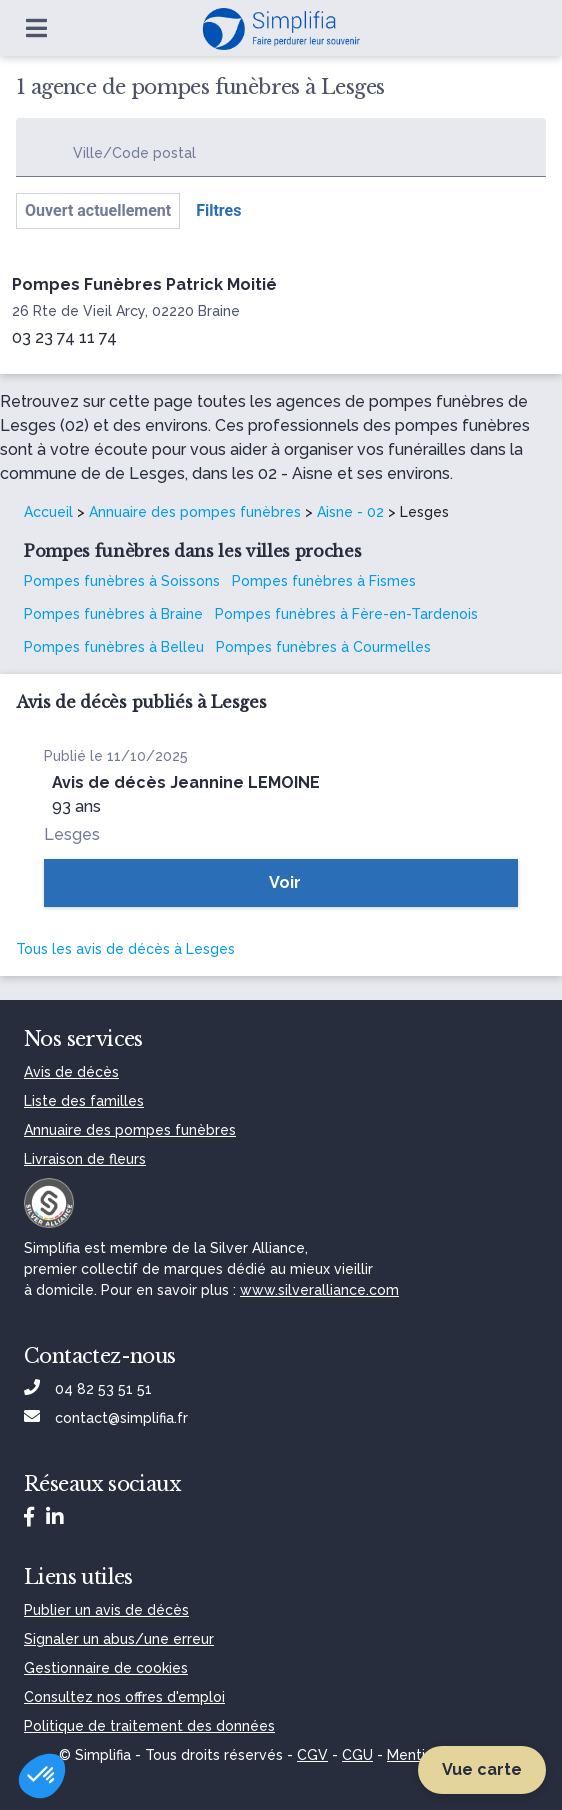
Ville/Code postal (134, 153)
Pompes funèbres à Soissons (122, 581)
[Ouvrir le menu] (36, 28)
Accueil (48, 512)
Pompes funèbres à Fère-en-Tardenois (346, 614)
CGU (357, 1755)
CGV (312, 1755)
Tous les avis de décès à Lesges (125, 949)
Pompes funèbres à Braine (113, 614)
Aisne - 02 (350, 512)
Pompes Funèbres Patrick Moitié (144, 284)
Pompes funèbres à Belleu (114, 647)
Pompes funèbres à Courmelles (323, 647)
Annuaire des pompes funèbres (195, 512)
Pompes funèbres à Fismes (324, 581)
